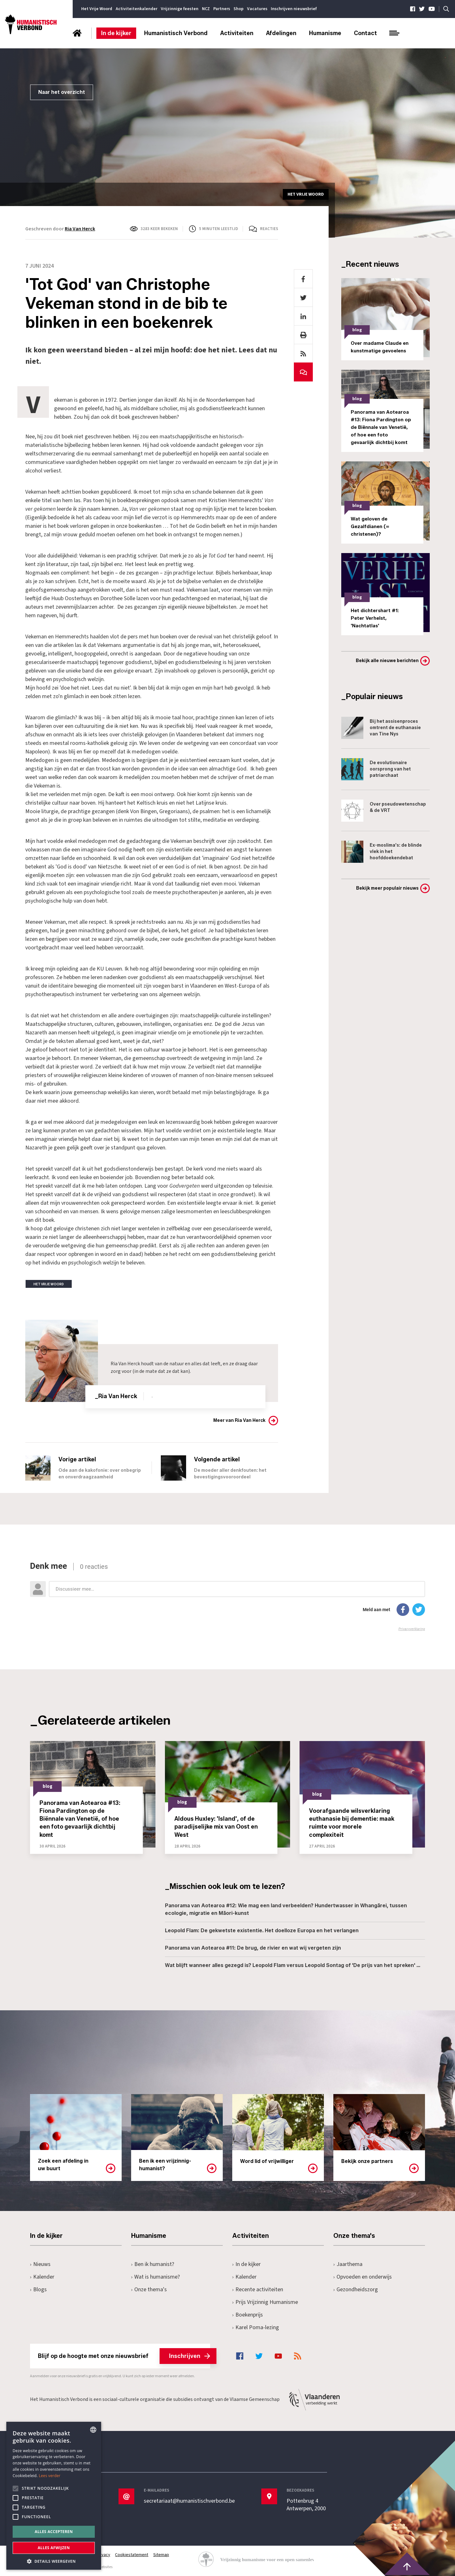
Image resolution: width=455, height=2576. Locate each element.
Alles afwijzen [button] (54, 2547)
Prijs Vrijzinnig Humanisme (265, 2302)
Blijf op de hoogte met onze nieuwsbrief (124, 2356)
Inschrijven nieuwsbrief (294, 9)
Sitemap (161, 2555)
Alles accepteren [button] (54, 2531)
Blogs (38, 2289)
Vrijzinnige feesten (179, 9)
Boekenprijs (247, 2315)
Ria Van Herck (80, 228)
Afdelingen (281, 33)
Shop (239, 9)
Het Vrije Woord (96, 9)
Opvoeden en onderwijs (362, 2277)
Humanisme (325, 33)
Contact (365, 33)
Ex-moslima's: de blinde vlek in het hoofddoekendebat (381, 852)
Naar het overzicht (61, 92)
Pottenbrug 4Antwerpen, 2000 (306, 2504)
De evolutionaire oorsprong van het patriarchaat (376, 769)
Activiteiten (236, 33)
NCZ (206, 9)
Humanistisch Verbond (176, 33)
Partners (221, 9)
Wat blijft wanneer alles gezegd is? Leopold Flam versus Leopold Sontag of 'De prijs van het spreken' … (292, 1965)
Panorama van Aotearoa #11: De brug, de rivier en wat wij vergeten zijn (253, 1948)
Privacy (103, 2555)
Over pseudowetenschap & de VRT (383, 811)
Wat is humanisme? (155, 2277)
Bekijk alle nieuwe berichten (387, 660)
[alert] (53, 2496)
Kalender (42, 2277)
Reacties (269, 229)
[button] (54, 2560)
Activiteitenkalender (136, 9)
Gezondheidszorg (355, 2289)
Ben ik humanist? (152, 2264)
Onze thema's (149, 2289)
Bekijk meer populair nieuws (387, 888)
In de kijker (116, 33)
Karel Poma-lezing (255, 2327)
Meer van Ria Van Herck (239, 1420)
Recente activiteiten (257, 2289)
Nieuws (40, 2264)
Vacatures (257, 9)
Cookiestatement (132, 2555)
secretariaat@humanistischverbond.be (189, 2501)
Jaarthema (347, 2264)
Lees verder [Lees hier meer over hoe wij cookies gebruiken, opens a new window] (50, 2475)
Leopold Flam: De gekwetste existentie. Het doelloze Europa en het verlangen (262, 1930)
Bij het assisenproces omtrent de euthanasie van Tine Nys (381, 728)
